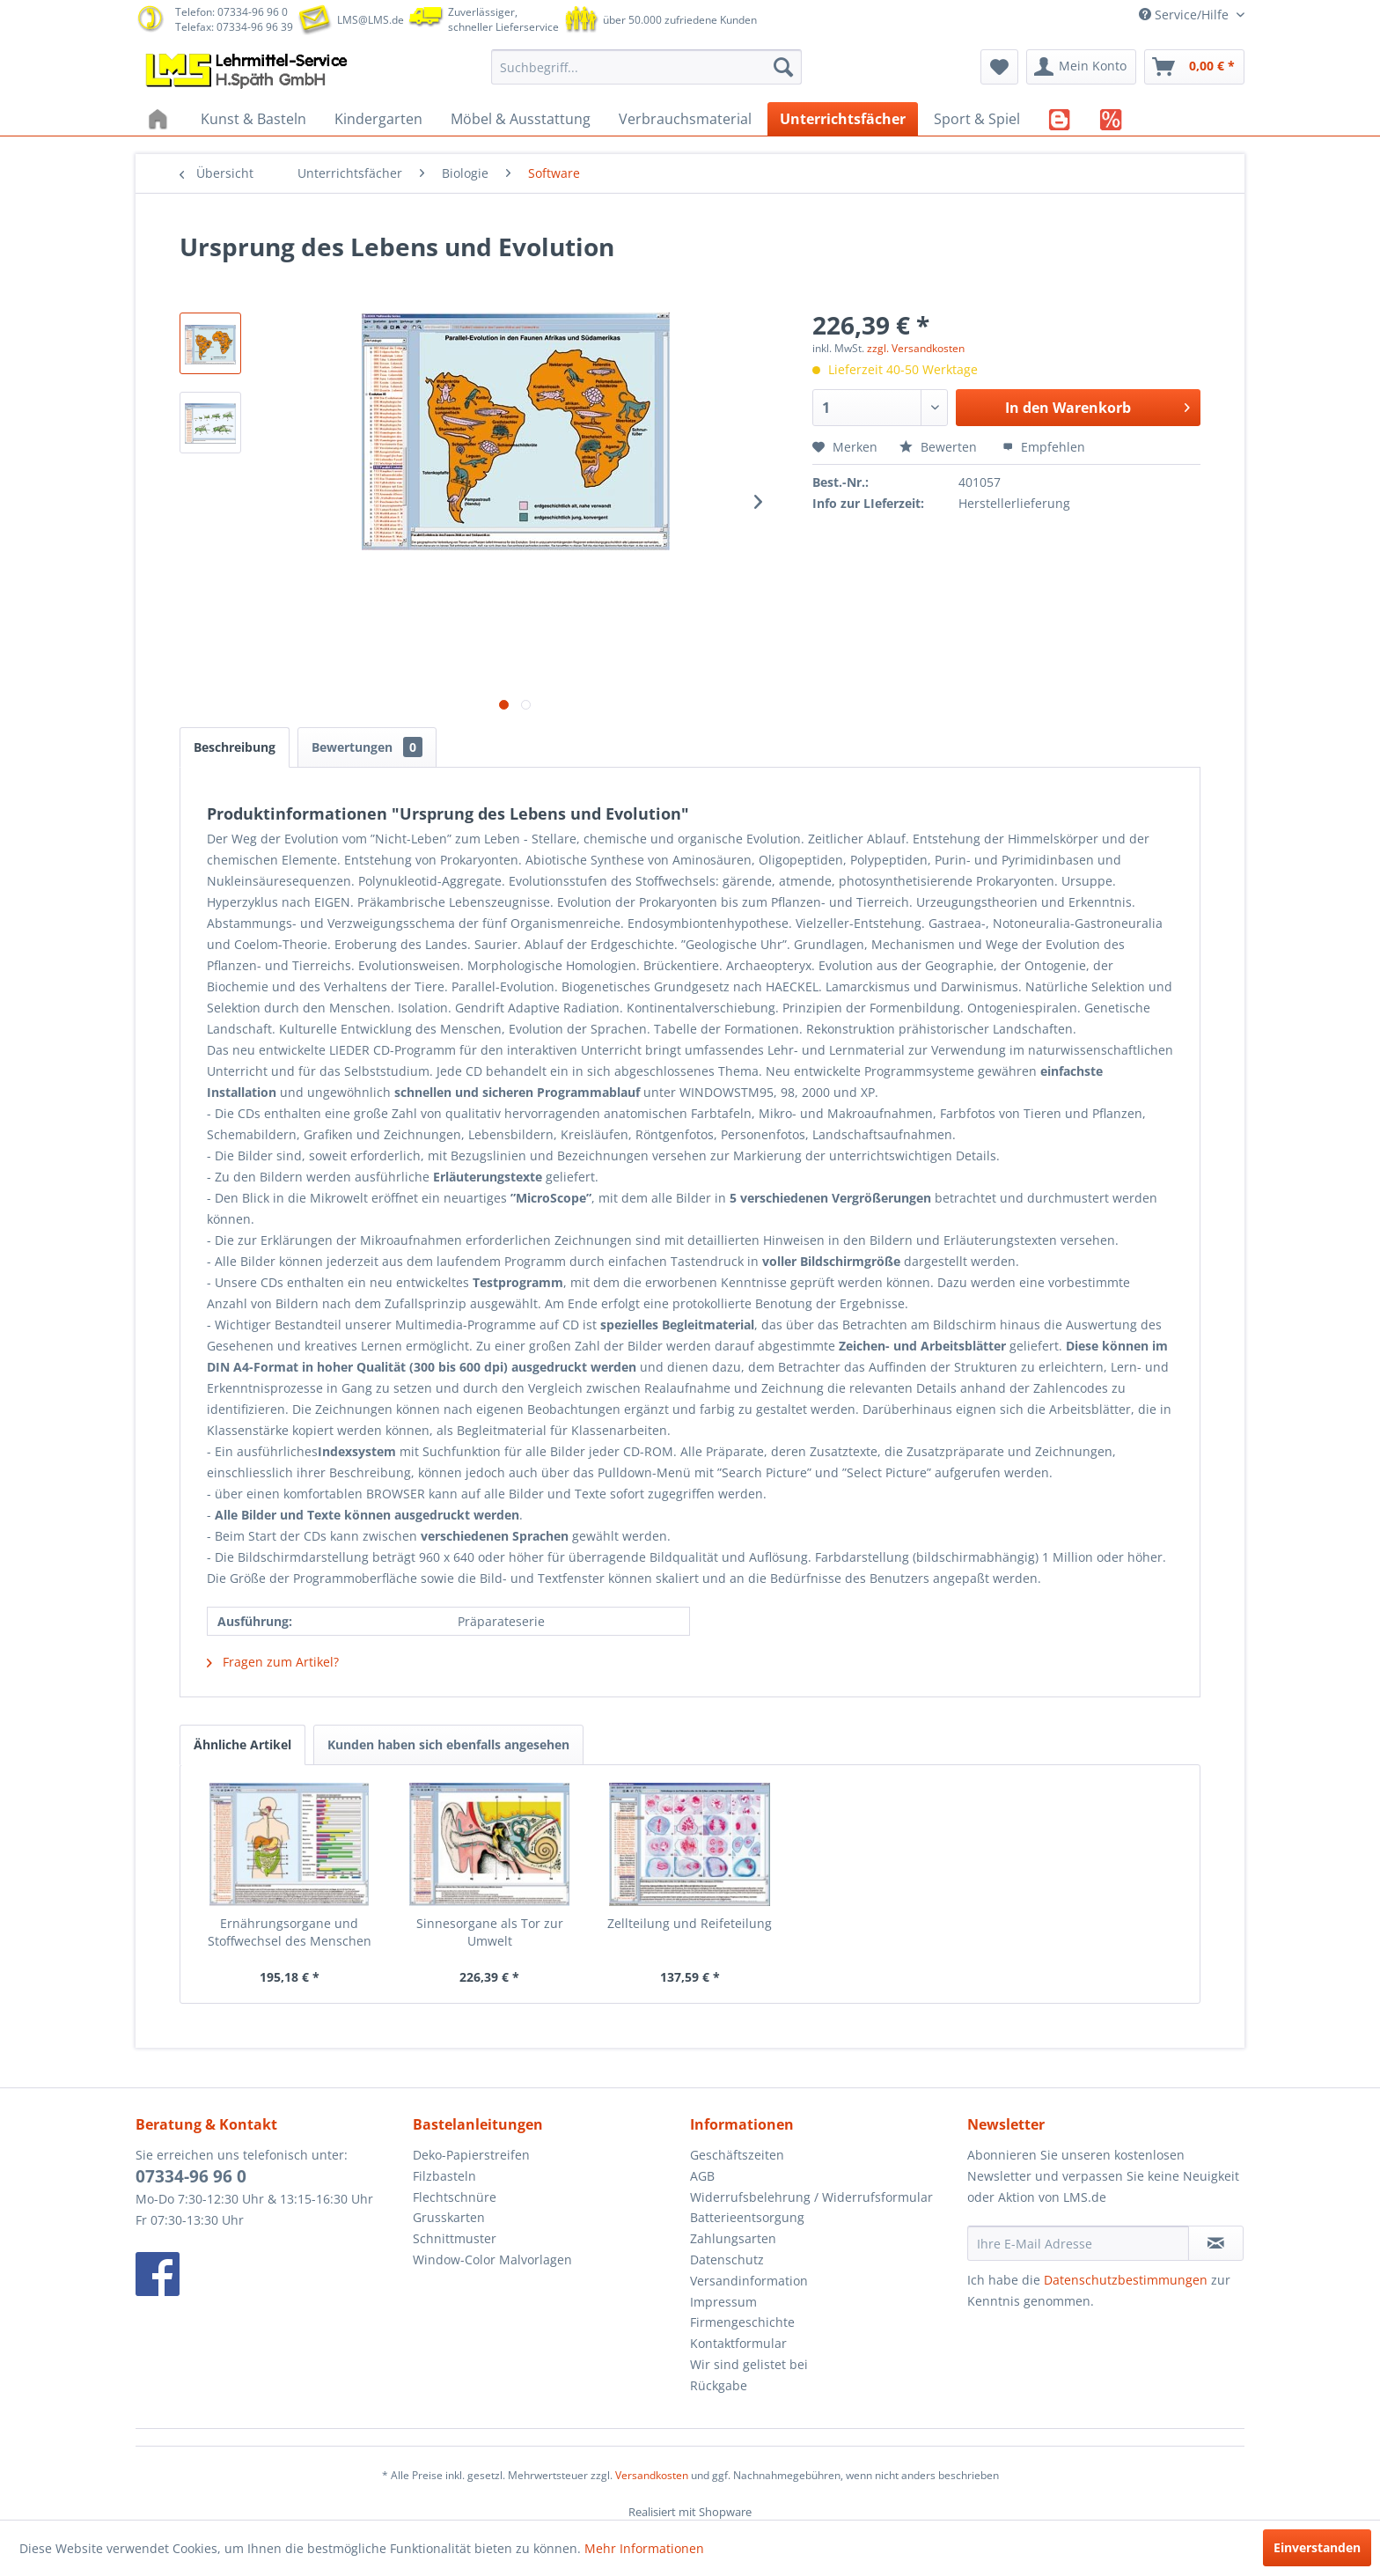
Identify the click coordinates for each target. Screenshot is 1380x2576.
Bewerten (939, 446)
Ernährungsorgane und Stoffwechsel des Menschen (289, 1932)
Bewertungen (367, 747)
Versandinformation (749, 2280)
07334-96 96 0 (191, 2176)
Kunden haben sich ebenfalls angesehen (448, 1744)
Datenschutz (727, 2259)
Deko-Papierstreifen (471, 2154)
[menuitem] (646, 67)
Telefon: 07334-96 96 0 (231, 11)
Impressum (723, 2301)
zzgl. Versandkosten (916, 348)
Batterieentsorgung (747, 2217)
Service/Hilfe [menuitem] (1185, 14)
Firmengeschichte (742, 2322)
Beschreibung (234, 747)
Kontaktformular (738, 2343)
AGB (702, 2176)
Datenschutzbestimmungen (1126, 2279)
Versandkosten (651, 2475)
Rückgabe (718, 2385)
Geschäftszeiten (737, 2154)
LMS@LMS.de (370, 19)
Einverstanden (1317, 2547)
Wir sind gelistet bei (749, 2364)
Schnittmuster (454, 2238)
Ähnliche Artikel (242, 1744)
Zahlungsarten (733, 2238)
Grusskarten (449, 2217)
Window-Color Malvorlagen (492, 2259)
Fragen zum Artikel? (273, 1661)
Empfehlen (1043, 446)
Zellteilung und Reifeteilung (689, 1923)
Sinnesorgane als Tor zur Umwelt (489, 1932)
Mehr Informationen (644, 2548)
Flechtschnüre (454, 2197)
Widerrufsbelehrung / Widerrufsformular (811, 2197)
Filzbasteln (444, 2176)
